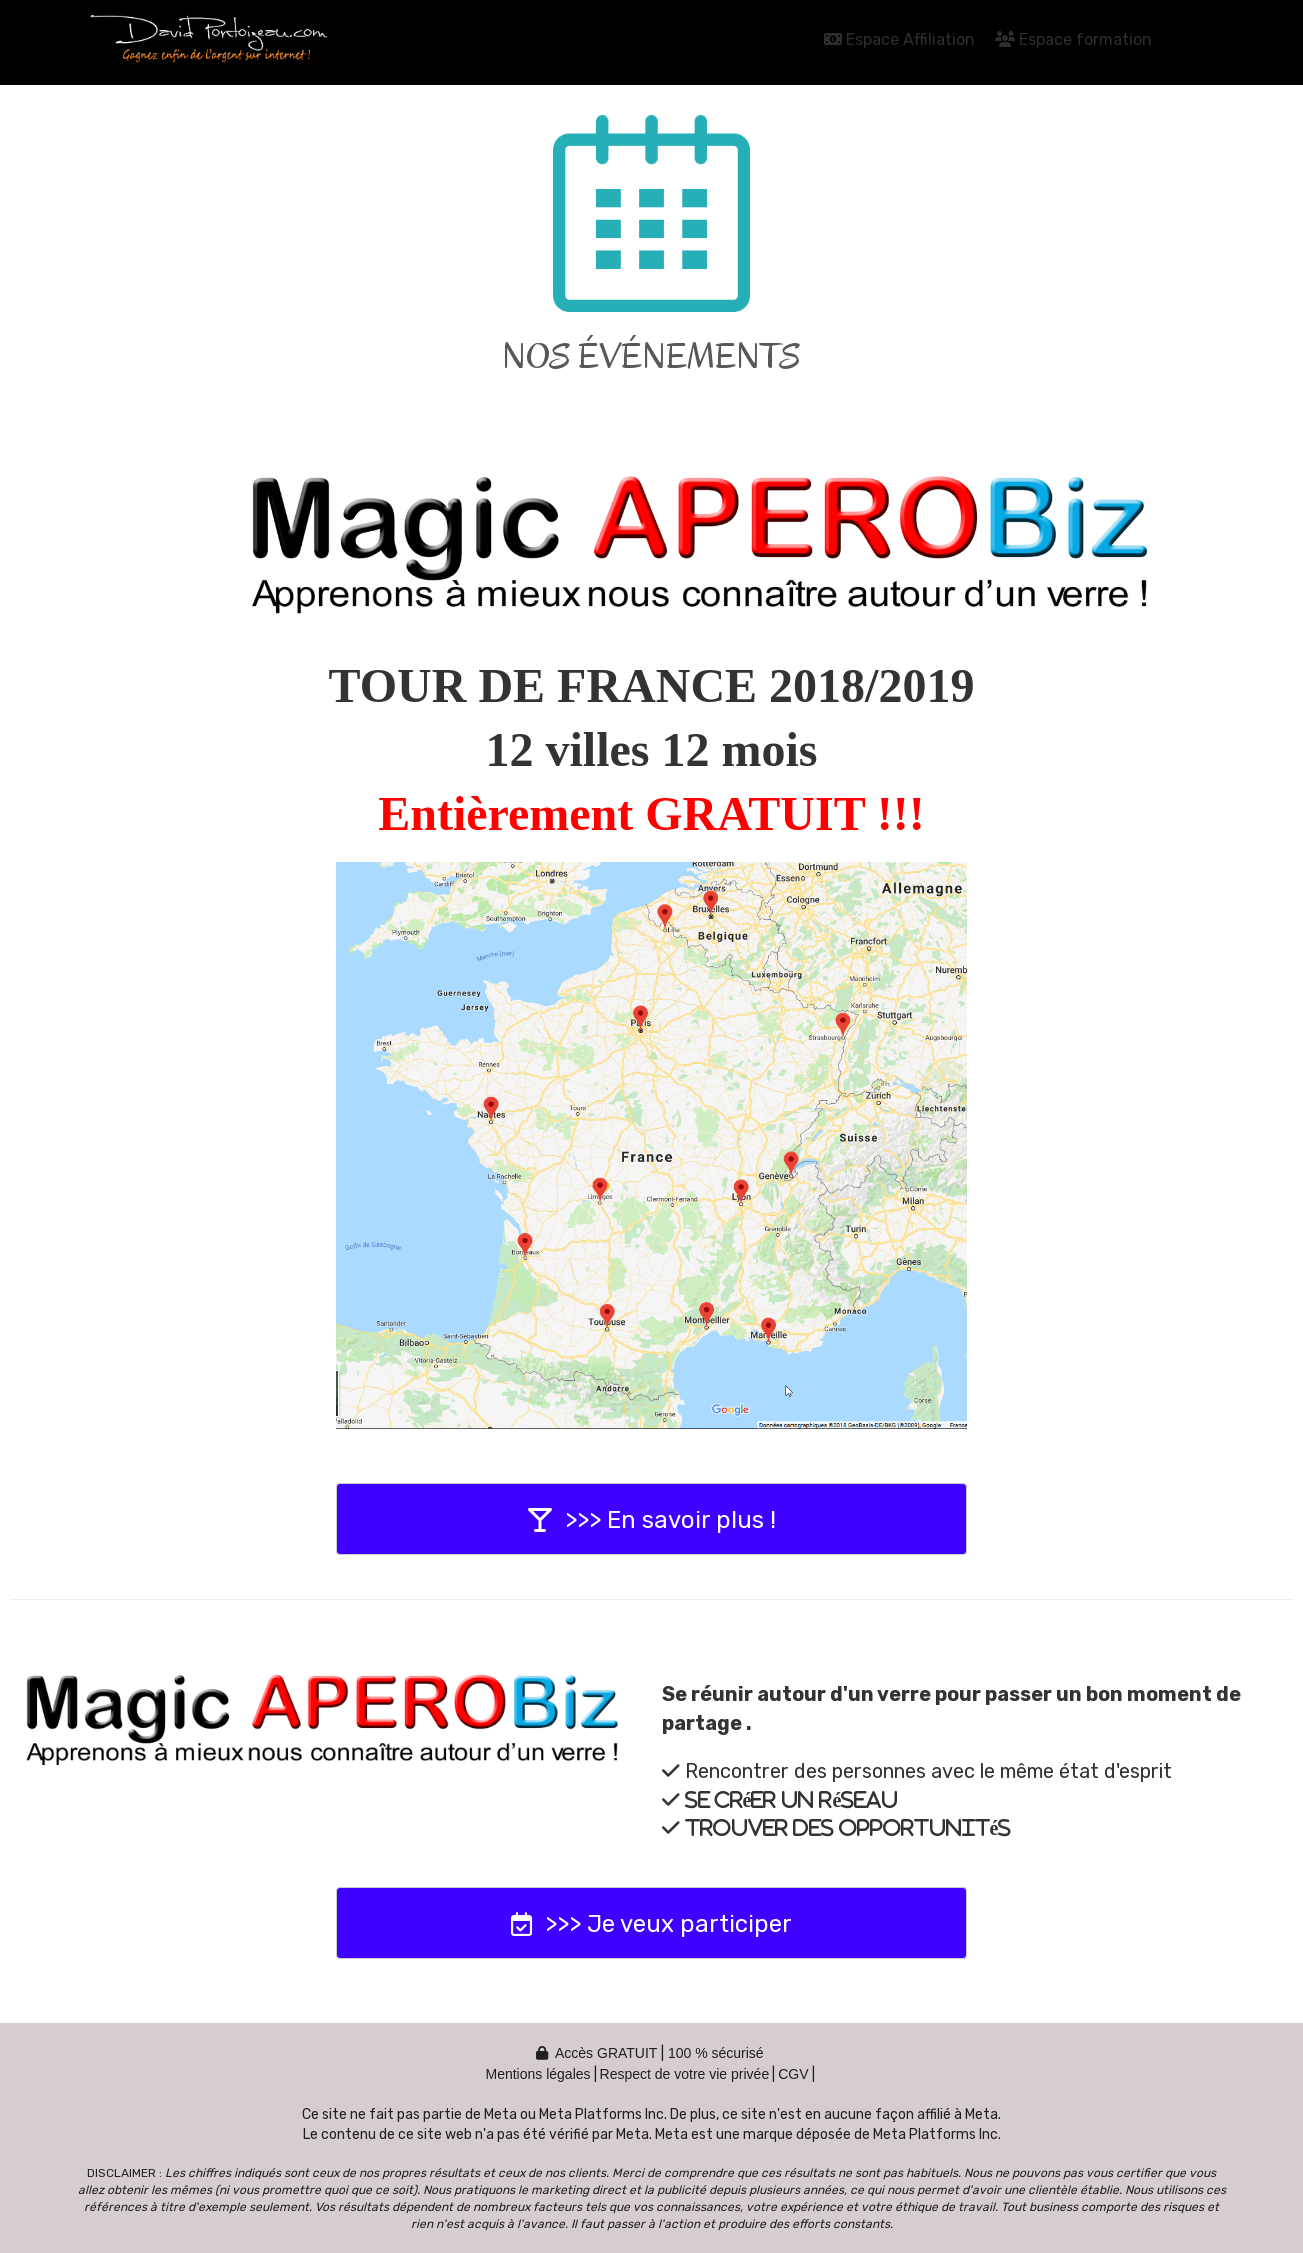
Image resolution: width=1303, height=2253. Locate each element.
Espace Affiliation (899, 39)
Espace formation (1073, 39)
